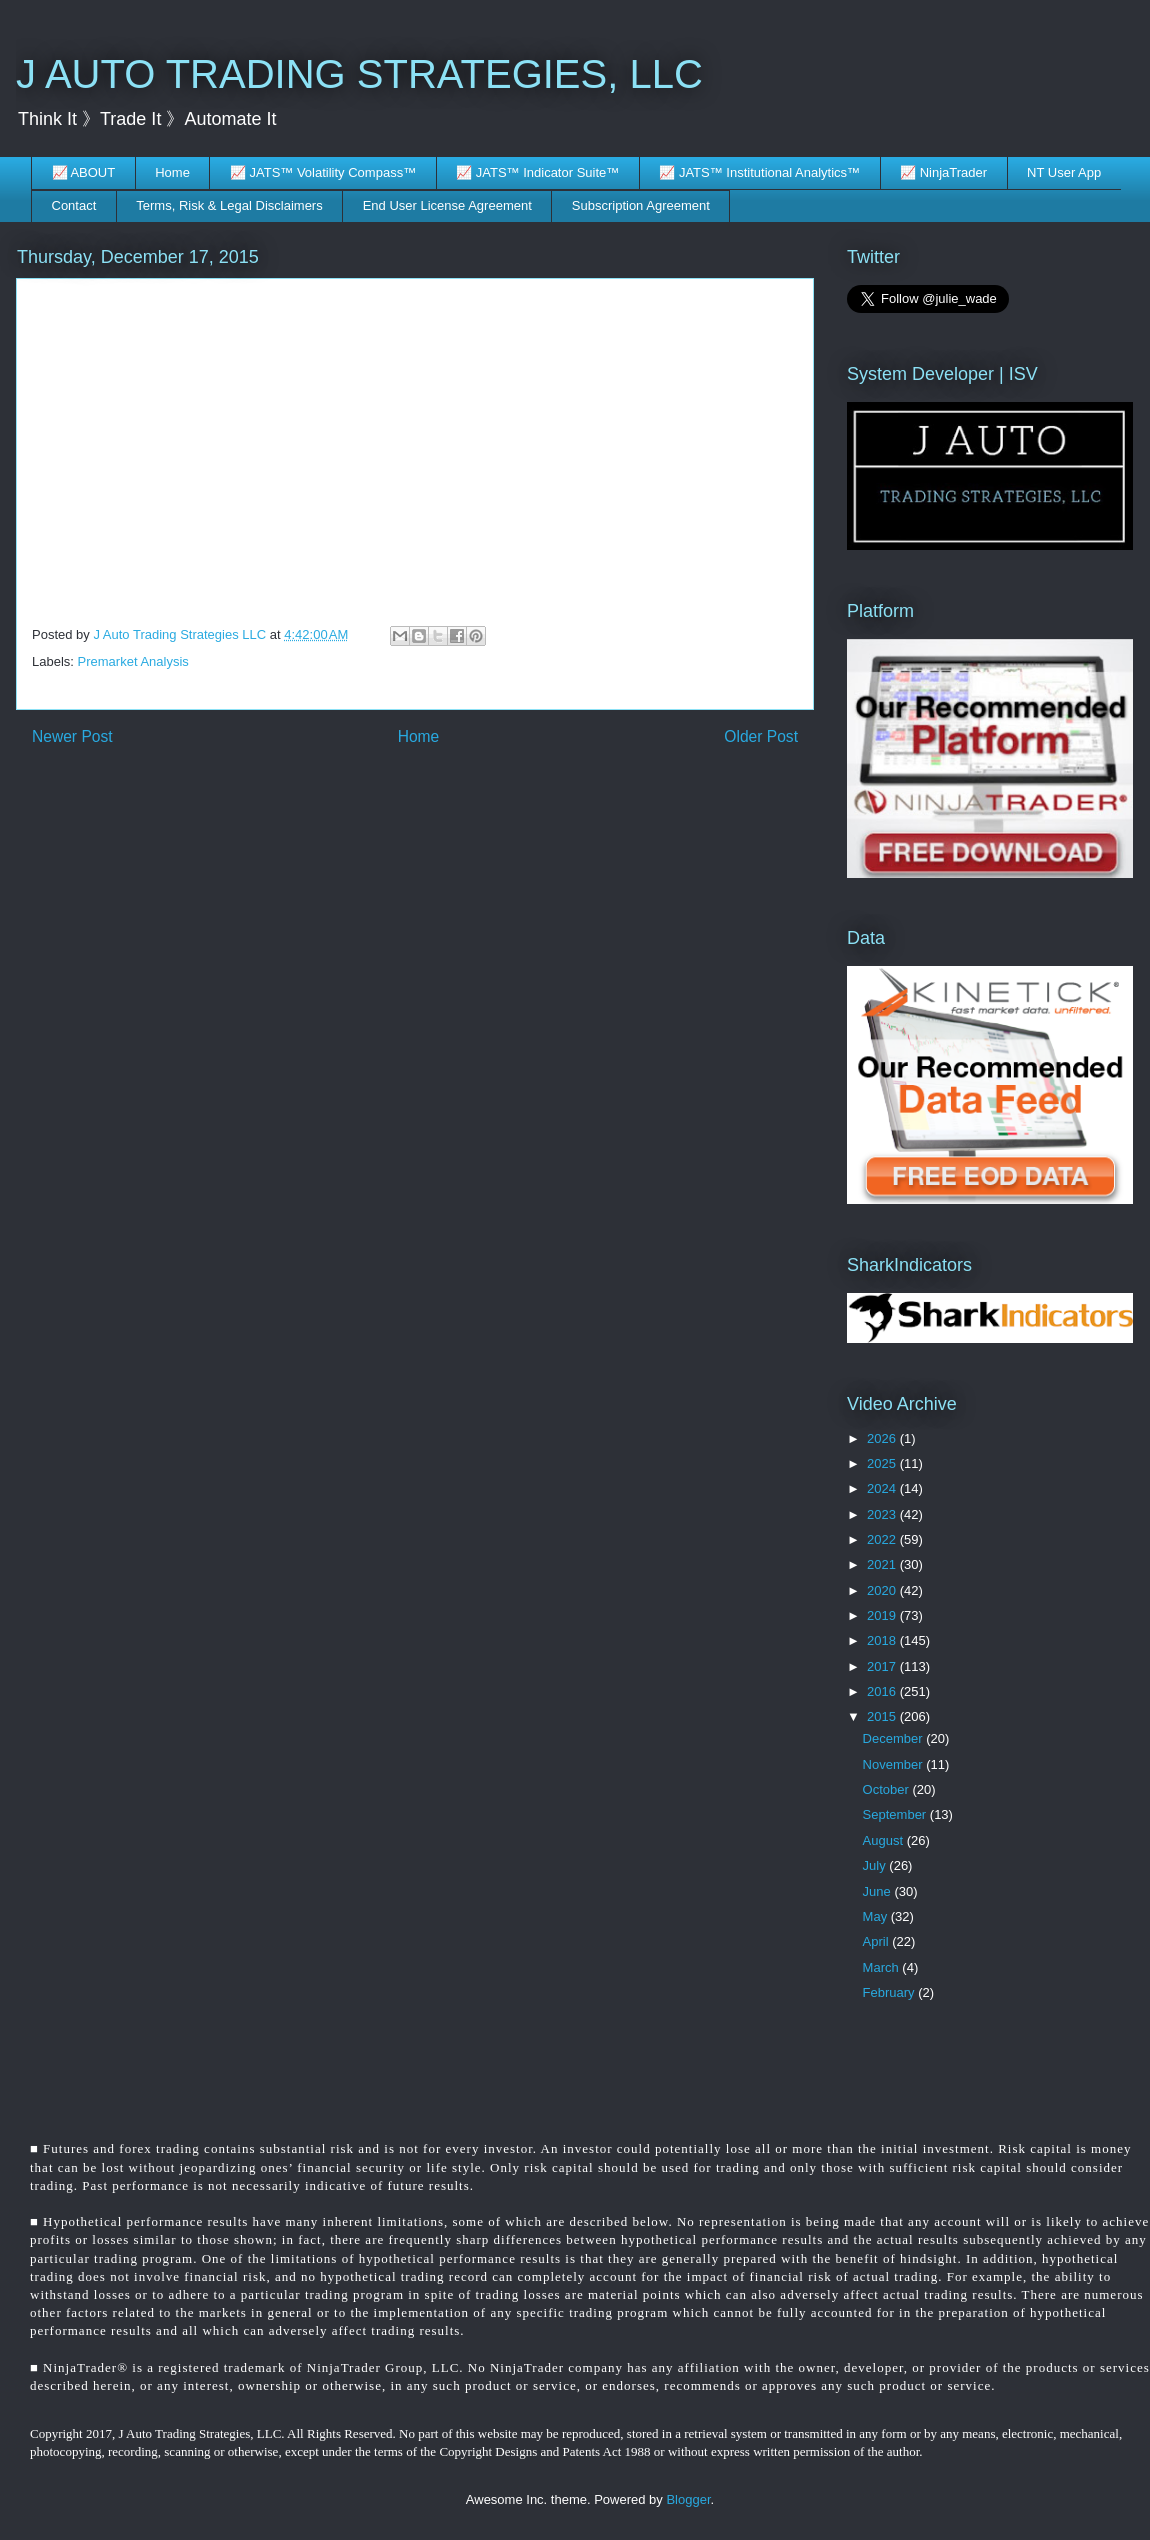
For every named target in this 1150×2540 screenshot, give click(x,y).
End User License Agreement (447, 205)
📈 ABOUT (84, 172)
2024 (883, 1488)
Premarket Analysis (133, 661)
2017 (883, 1666)
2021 (883, 1564)
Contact (74, 205)
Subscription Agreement (641, 205)
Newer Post (72, 736)
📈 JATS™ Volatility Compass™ (323, 172)
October (888, 1789)
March (883, 1967)
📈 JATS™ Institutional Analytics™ (759, 172)
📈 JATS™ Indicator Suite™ (537, 172)
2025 (883, 1463)
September (896, 1814)
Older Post (761, 736)
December (895, 1738)
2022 (883, 1539)
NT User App (1064, 172)
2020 (883, 1590)
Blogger (688, 2499)
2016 (883, 1691)
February (891, 1992)
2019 (883, 1615)
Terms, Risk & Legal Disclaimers (229, 205)
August (885, 1840)
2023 (883, 1514)
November (895, 1764)
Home (172, 172)
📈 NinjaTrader (943, 172)
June (879, 1891)
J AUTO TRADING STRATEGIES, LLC (359, 74)
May (877, 1916)
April (878, 1941)
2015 (883, 1716)
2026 (883, 1438)
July (876, 1865)
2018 (883, 1640)
